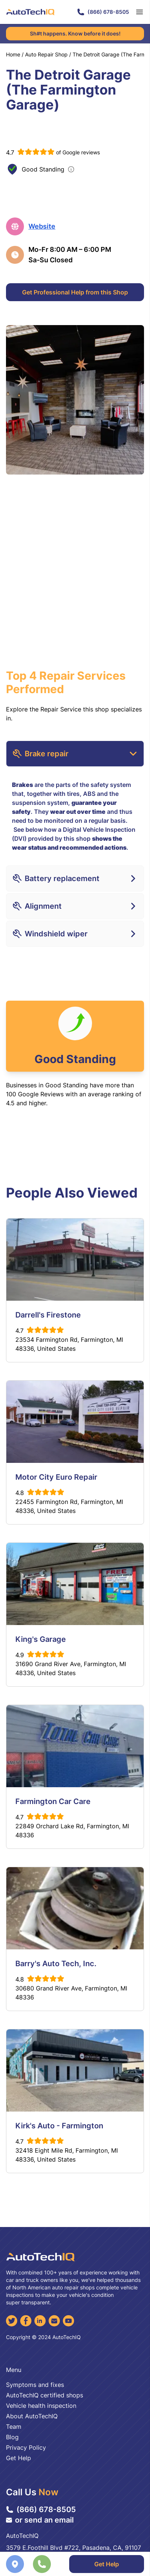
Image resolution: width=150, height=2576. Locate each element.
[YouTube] (68, 2320)
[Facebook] (25, 2320)
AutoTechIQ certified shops (44, 2395)
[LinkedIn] (40, 2320)
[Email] (54, 2320)
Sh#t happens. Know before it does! (75, 33)
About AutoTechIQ (32, 2416)
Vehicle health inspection (41, 2405)
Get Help (18, 2458)
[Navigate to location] (15, 2564)
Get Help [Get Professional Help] (106, 2564)
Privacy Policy (26, 2447)
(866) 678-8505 (103, 12)
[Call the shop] (42, 2564)
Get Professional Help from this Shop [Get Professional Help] (75, 292)
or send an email (40, 2519)
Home (13, 54)
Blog (12, 2437)
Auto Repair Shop (46, 54)
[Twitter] (11, 2320)
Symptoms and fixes (35, 2384)
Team (13, 2426)
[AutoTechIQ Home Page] (30, 12)
